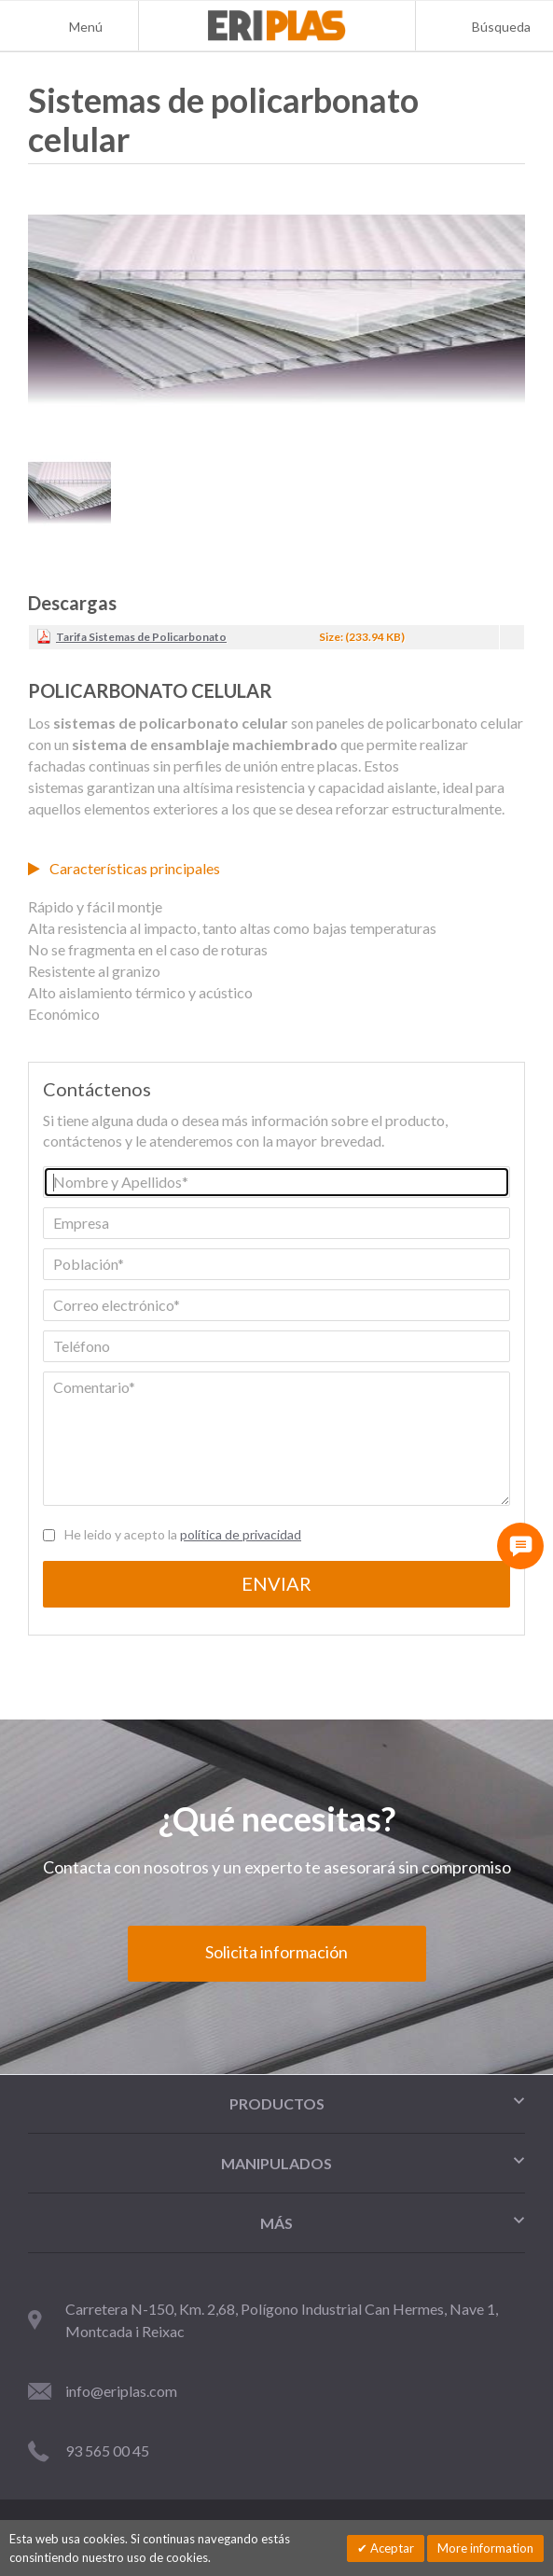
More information (485, 2548)
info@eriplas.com (121, 2391)
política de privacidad (240, 1534)
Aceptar (390, 2548)
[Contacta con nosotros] (520, 1546)
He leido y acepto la (182, 1534)
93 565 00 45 (107, 2450)
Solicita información (276, 1952)
